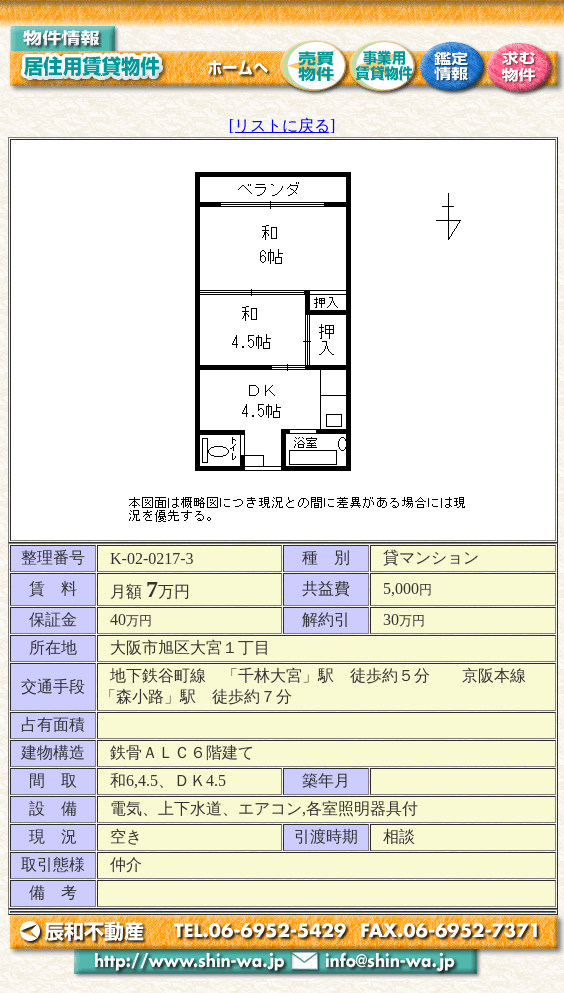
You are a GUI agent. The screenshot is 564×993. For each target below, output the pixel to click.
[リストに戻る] (282, 125)
